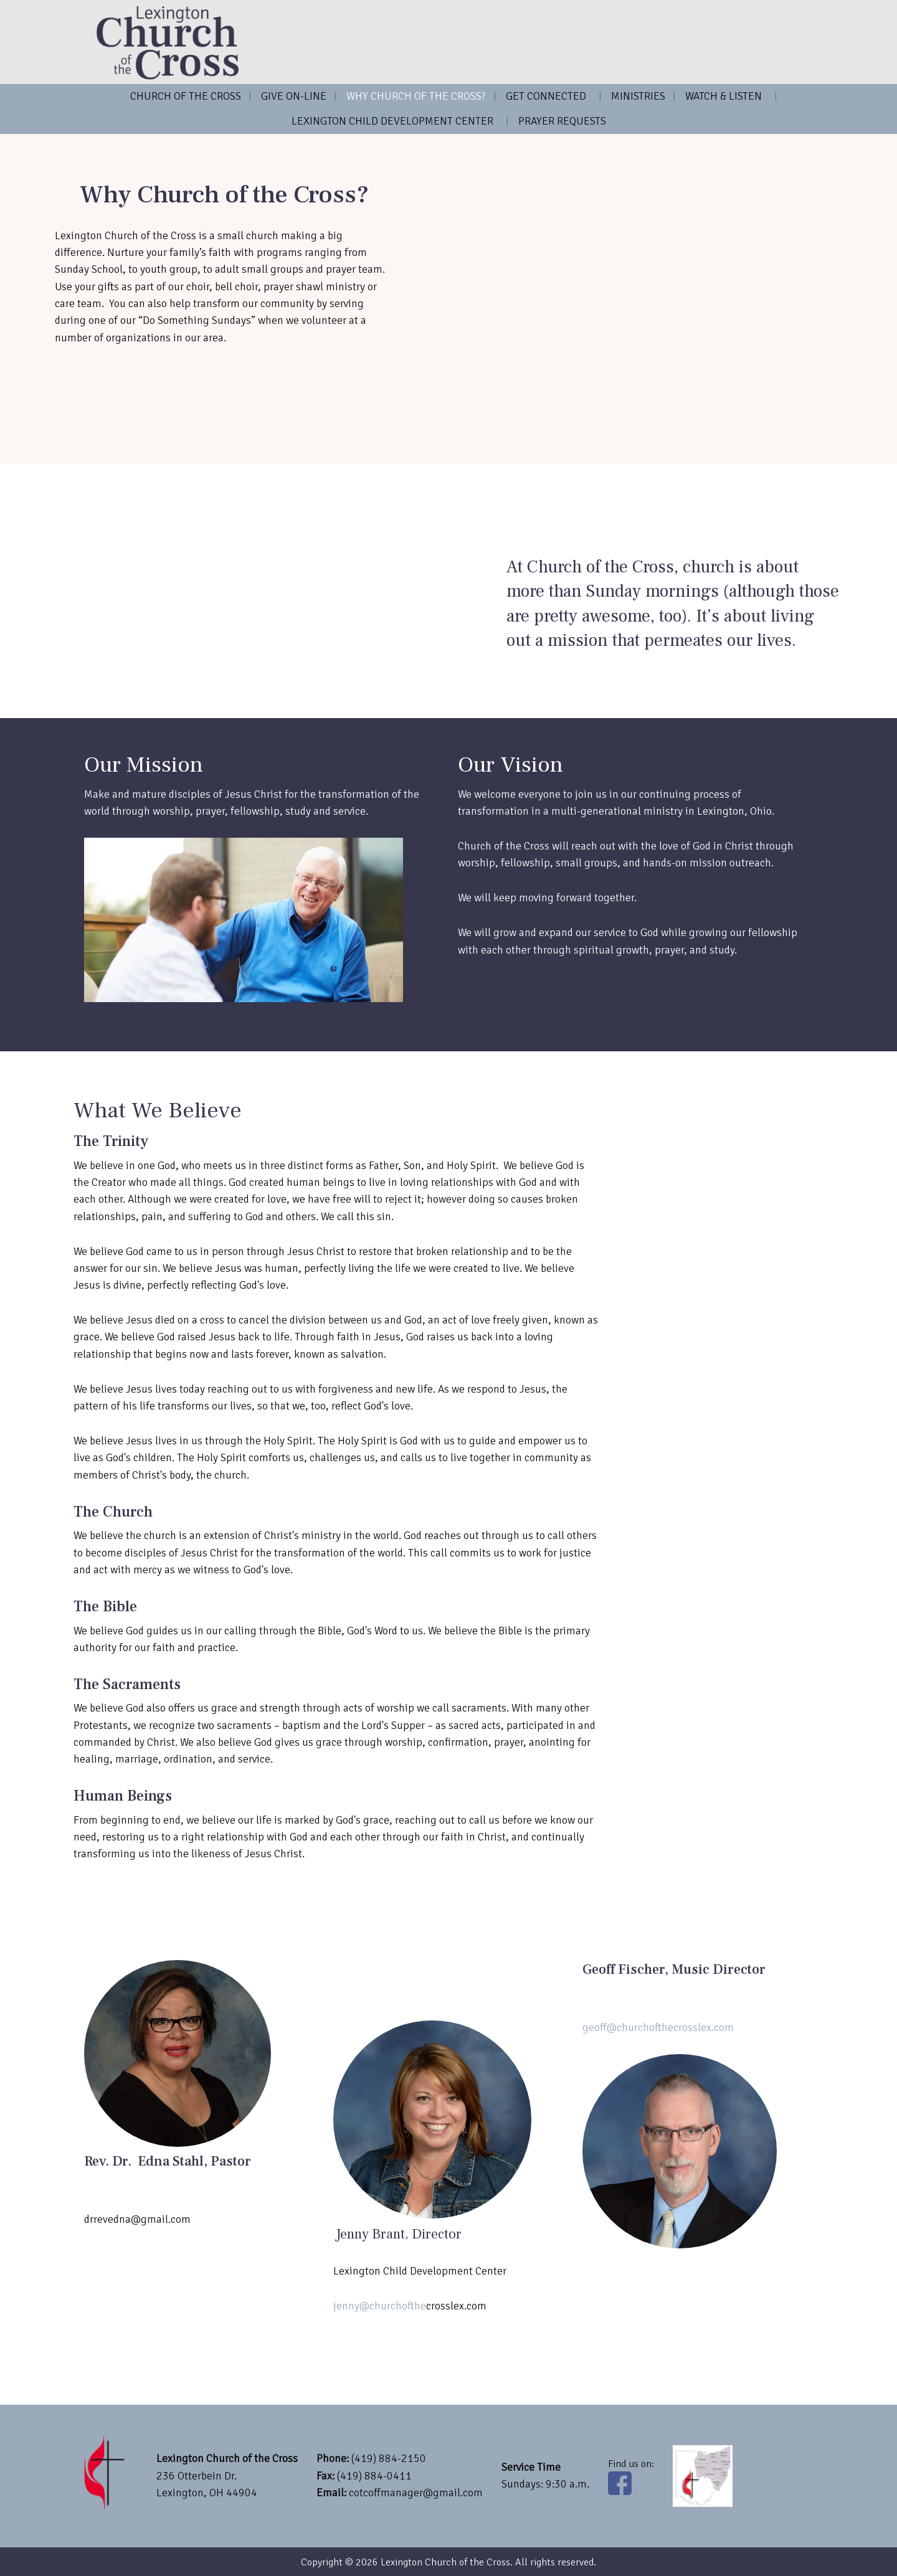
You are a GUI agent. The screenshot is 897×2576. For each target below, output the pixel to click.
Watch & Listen (723, 96)
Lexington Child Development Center (392, 121)
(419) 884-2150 (388, 2458)
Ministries (638, 96)
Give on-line (293, 96)
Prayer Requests (562, 121)
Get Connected (546, 96)
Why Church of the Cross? (416, 96)
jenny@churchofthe (379, 2306)
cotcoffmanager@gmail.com (416, 2492)
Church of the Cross (185, 96)
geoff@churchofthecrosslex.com (658, 2027)
